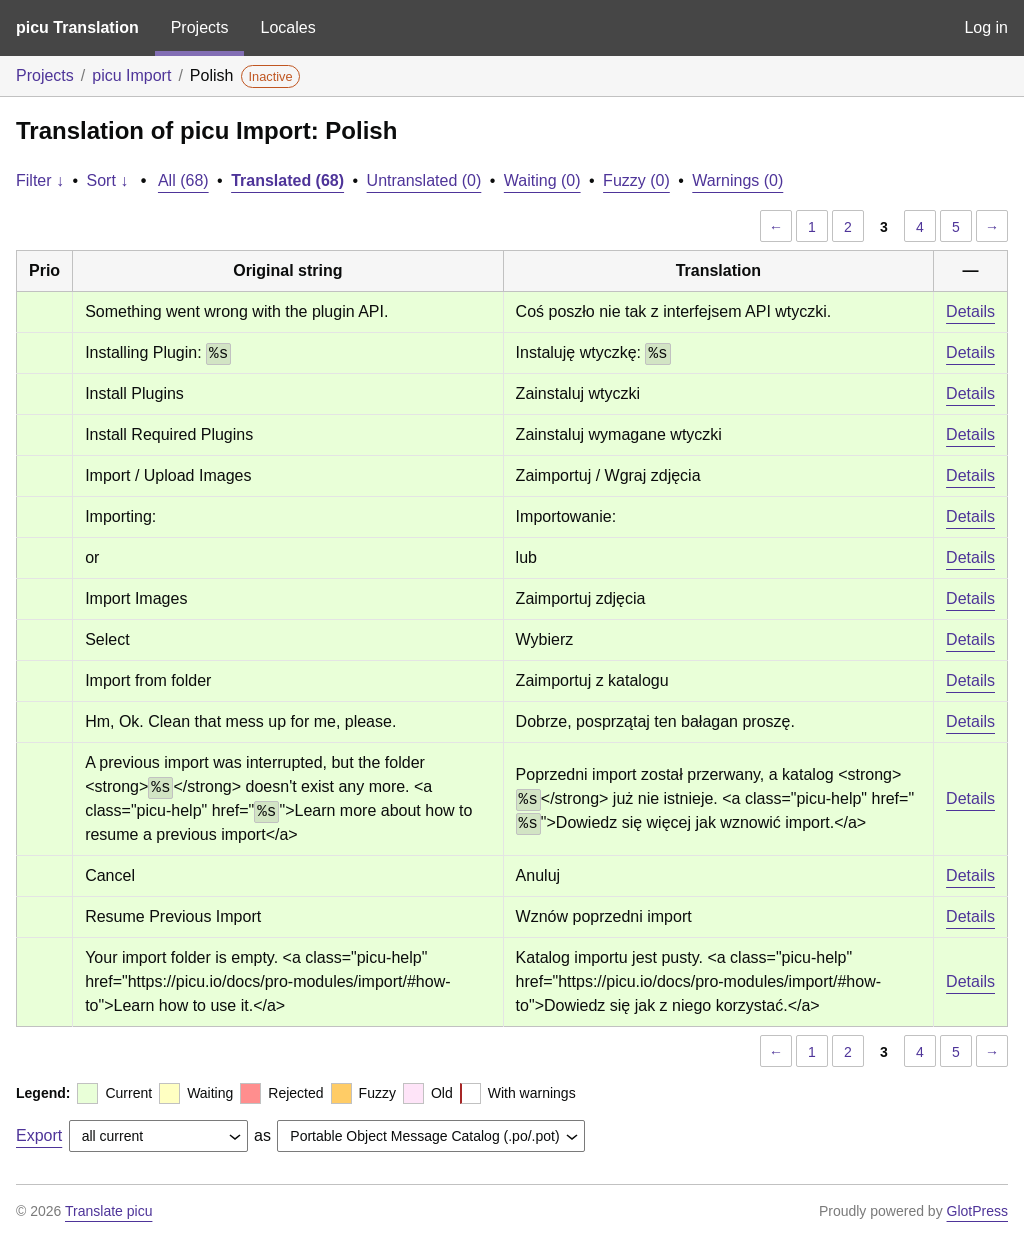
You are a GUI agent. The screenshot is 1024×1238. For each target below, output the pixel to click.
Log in (986, 27)
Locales (287, 27)
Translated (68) (287, 180)
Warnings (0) (737, 180)
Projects (200, 27)
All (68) (183, 180)
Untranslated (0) (424, 180)
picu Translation (77, 27)
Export (39, 1135)
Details (970, 311)
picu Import (131, 75)
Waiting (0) (542, 180)
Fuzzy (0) (636, 180)
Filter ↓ (40, 180)
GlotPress (977, 1211)
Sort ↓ (108, 180)
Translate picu (108, 1211)
